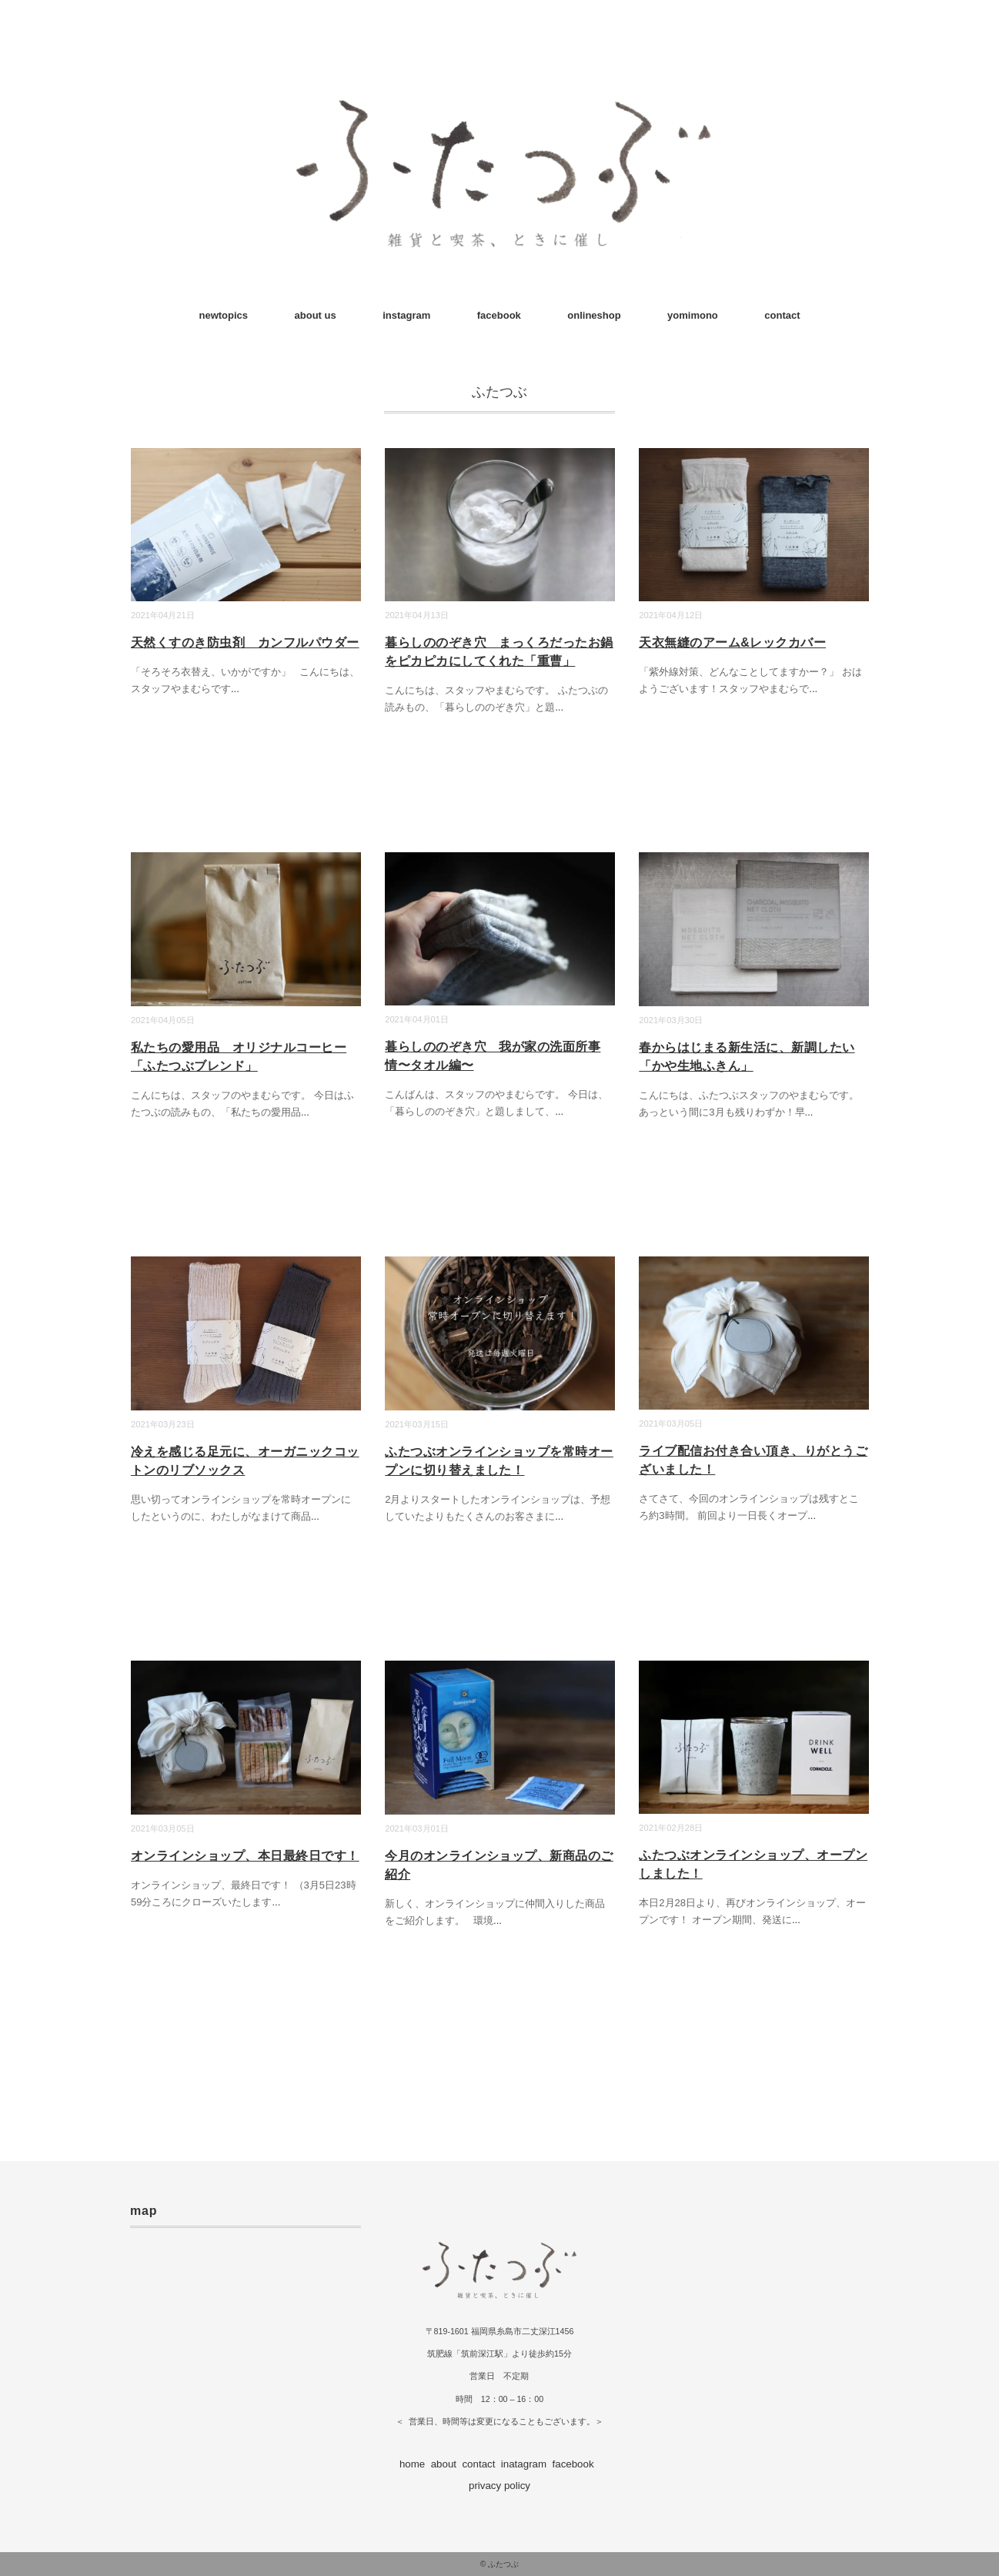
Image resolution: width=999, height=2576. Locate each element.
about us (315, 315)
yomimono (692, 315)
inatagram (523, 2464)
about (443, 2464)
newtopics (224, 315)
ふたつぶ (503, 2564)
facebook (499, 315)
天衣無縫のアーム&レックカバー (732, 642)
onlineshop (593, 315)
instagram (406, 315)
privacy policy (499, 2485)
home (412, 2464)
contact (782, 315)
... (235, 688)
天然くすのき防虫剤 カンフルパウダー (245, 642)
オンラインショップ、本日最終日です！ (245, 1855)
